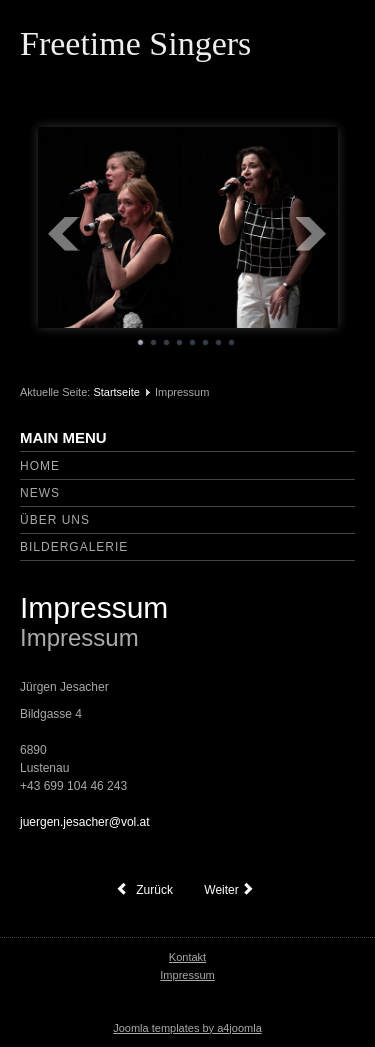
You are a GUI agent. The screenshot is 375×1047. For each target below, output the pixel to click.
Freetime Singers (135, 43)
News (40, 493)
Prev (64, 234)
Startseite (116, 392)
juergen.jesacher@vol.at (85, 822)
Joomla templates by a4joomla (187, 1028)
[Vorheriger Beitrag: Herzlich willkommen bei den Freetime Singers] (144, 890)
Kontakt (187, 957)
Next (312, 234)
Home (40, 466)
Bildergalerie (74, 547)
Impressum (94, 607)
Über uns (55, 520)
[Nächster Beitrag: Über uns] (231, 890)
